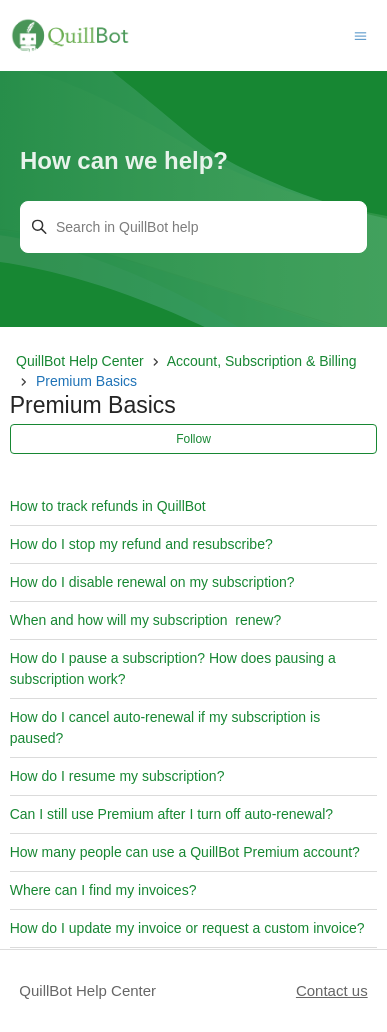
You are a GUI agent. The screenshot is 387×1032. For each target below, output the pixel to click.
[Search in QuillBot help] (193, 227)
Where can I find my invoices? (103, 890)
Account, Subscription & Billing (262, 361)
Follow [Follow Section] (193, 439)
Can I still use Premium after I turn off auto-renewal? (171, 814)
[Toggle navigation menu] (360, 34)
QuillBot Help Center (80, 361)
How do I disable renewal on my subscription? (152, 582)
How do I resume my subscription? (117, 776)
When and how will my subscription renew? (146, 620)
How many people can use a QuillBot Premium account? (185, 852)
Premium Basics (86, 381)
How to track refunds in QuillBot (108, 506)
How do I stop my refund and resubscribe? (141, 544)
